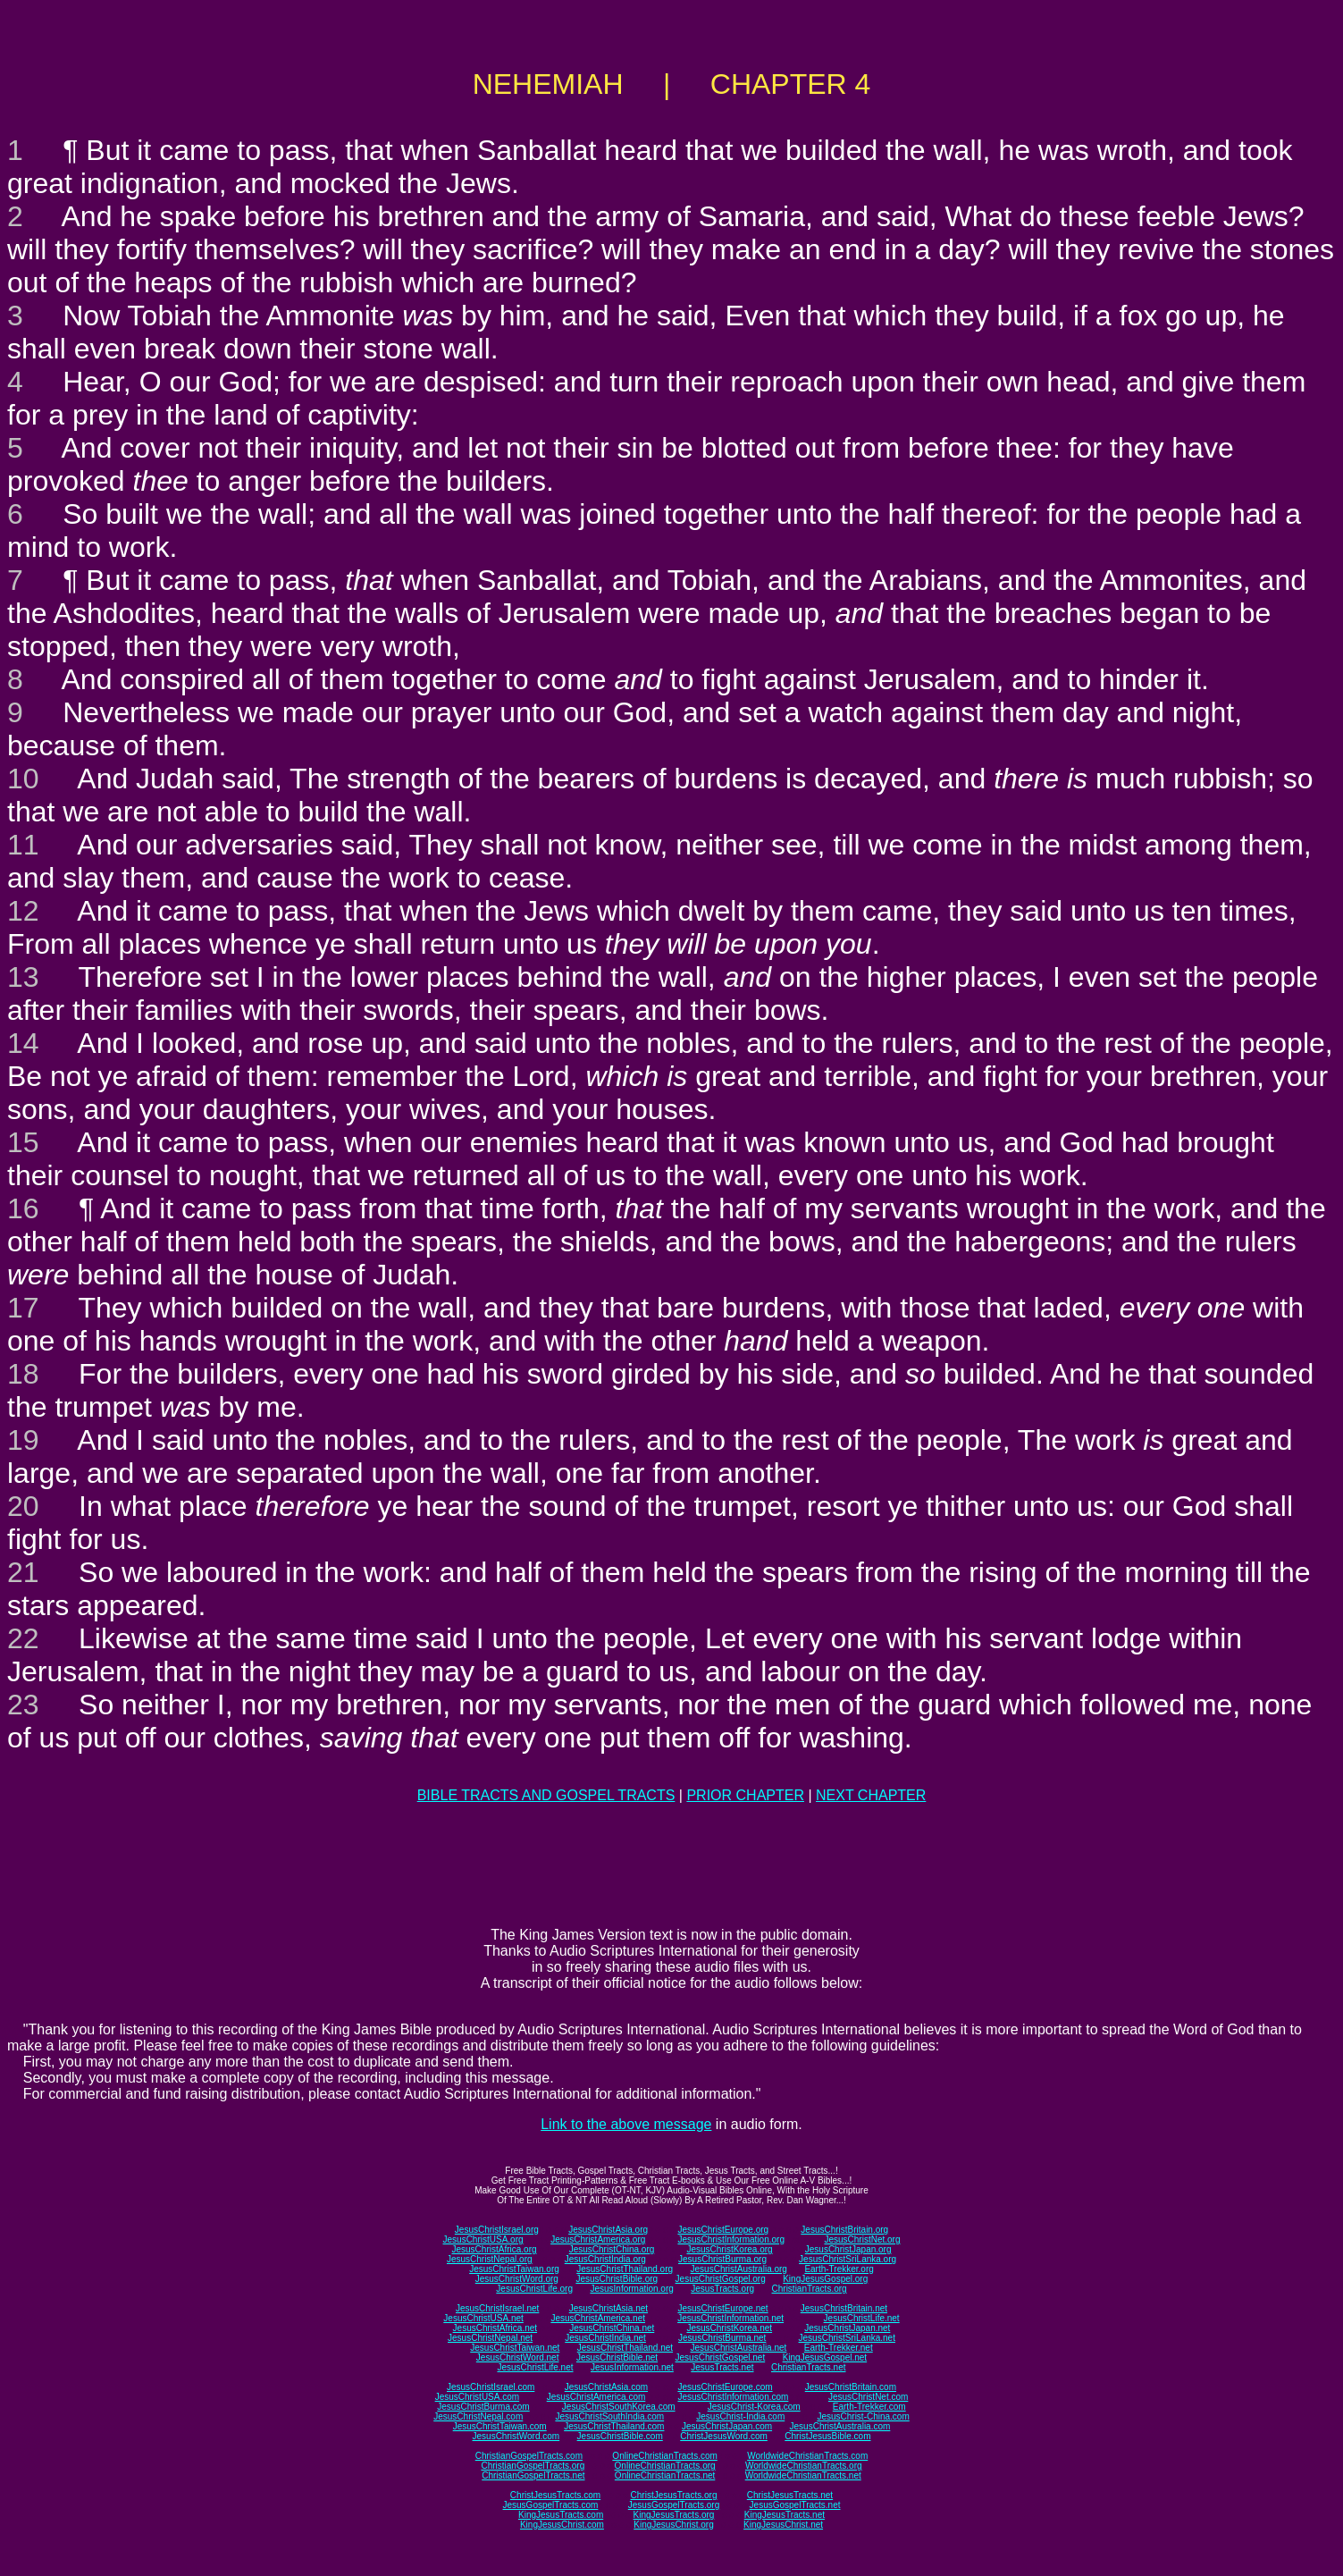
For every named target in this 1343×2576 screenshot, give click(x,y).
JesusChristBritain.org (844, 2230)
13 (23, 977)
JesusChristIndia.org (605, 2259)
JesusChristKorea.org (729, 2249)
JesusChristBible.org (616, 2279)
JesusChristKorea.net (729, 2328)
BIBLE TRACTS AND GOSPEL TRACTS (546, 1795)
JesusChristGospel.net (721, 2357)
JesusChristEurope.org (722, 2230)
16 (23, 1208)
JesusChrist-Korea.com (754, 2407)
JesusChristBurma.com (483, 2407)
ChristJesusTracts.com (555, 2495)
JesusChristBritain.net (844, 2308)
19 (23, 1440)
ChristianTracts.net (808, 2367)
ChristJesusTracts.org (674, 2495)
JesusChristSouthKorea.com (619, 2407)
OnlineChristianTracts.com (664, 2456)
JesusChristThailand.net (625, 2348)
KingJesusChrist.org (673, 2525)
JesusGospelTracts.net (795, 2505)
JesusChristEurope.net (722, 2308)
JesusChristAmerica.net (597, 2318)
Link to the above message (626, 2124)
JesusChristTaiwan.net (514, 2348)
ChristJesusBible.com (827, 2436)
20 (23, 1506)
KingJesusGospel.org (825, 2279)
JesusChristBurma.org (722, 2259)
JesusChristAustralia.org (739, 2269)
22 (23, 1638)
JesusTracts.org (722, 2289)
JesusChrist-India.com (740, 2416)
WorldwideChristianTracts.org (803, 2466)
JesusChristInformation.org (731, 2239)
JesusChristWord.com (516, 2436)
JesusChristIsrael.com (490, 2387)
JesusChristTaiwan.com (500, 2426)
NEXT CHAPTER (871, 1795)
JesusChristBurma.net (722, 2338)
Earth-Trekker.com (869, 2407)
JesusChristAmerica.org (597, 2239)
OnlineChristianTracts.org (665, 2466)
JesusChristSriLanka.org (847, 2259)
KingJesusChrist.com (562, 2525)
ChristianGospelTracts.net (533, 2475)
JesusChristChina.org (612, 2249)
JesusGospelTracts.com (551, 2505)
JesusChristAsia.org (608, 2230)
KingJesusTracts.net (784, 2515)
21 (23, 1572)
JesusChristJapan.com (727, 2426)
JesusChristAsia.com (606, 2387)
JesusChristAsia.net (608, 2308)
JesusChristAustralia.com (840, 2426)
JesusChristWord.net (517, 2357)
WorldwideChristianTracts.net (803, 2475)
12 (23, 911)
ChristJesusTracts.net (790, 2495)
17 (23, 1308)
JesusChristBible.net (617, 2357)
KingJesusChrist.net (783, 2525)
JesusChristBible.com (620, 2436)
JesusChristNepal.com (478, 2416)
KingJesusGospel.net (825, 2357)
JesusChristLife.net (862, 2318)
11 (23, 845)
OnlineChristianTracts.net (665, 2475)
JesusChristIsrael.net (497, 2308)
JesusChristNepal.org (490, 2259)
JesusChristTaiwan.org (514, 2269)
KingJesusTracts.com (560, 2515)
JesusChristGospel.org (721, 2279)
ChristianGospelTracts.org (532, 2466)
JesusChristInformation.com (732, 2397)
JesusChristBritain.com (850, 2387)
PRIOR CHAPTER (745, 1795)
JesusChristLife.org (534, 2289)
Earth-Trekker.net (838, 2348)
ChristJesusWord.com (724, 2436)
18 (23, 1374)
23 (23, 1704)
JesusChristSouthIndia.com (609, 2416)
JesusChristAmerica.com (596, 2397)
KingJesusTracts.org (674, 2515)
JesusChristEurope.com (724, 2387)
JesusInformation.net (632, 2367)
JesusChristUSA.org (483, 2239)
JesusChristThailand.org (624, 2269)
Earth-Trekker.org (838, 2269)
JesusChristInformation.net (730, 2318)
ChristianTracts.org (809, 2289)
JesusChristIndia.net (605, 2338)
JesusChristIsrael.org (497, 2230)
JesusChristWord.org (516, 2279)
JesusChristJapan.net (847, 2328)
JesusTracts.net (722, 2367)
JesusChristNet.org (862, 2239)
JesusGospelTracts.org (673, 2505)
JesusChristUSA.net (483, 2318)
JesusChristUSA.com (477, 2397)
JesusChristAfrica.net (495, 2328)
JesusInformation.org (631, 2289)
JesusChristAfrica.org (494, 2249)
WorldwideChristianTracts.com (807, 2456)
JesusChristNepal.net (490, 2338)
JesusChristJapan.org (848, 2249)
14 (23, 1043)
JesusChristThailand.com (614, 2426)
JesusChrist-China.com (863, 2416)
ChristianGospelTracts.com (529, 2456)
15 (23, 1142)
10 (23, 778)
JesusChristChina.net (611, 2328)
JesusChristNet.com (868, 2397)
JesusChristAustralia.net (739, 2348)
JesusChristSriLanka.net (847, 2338)
